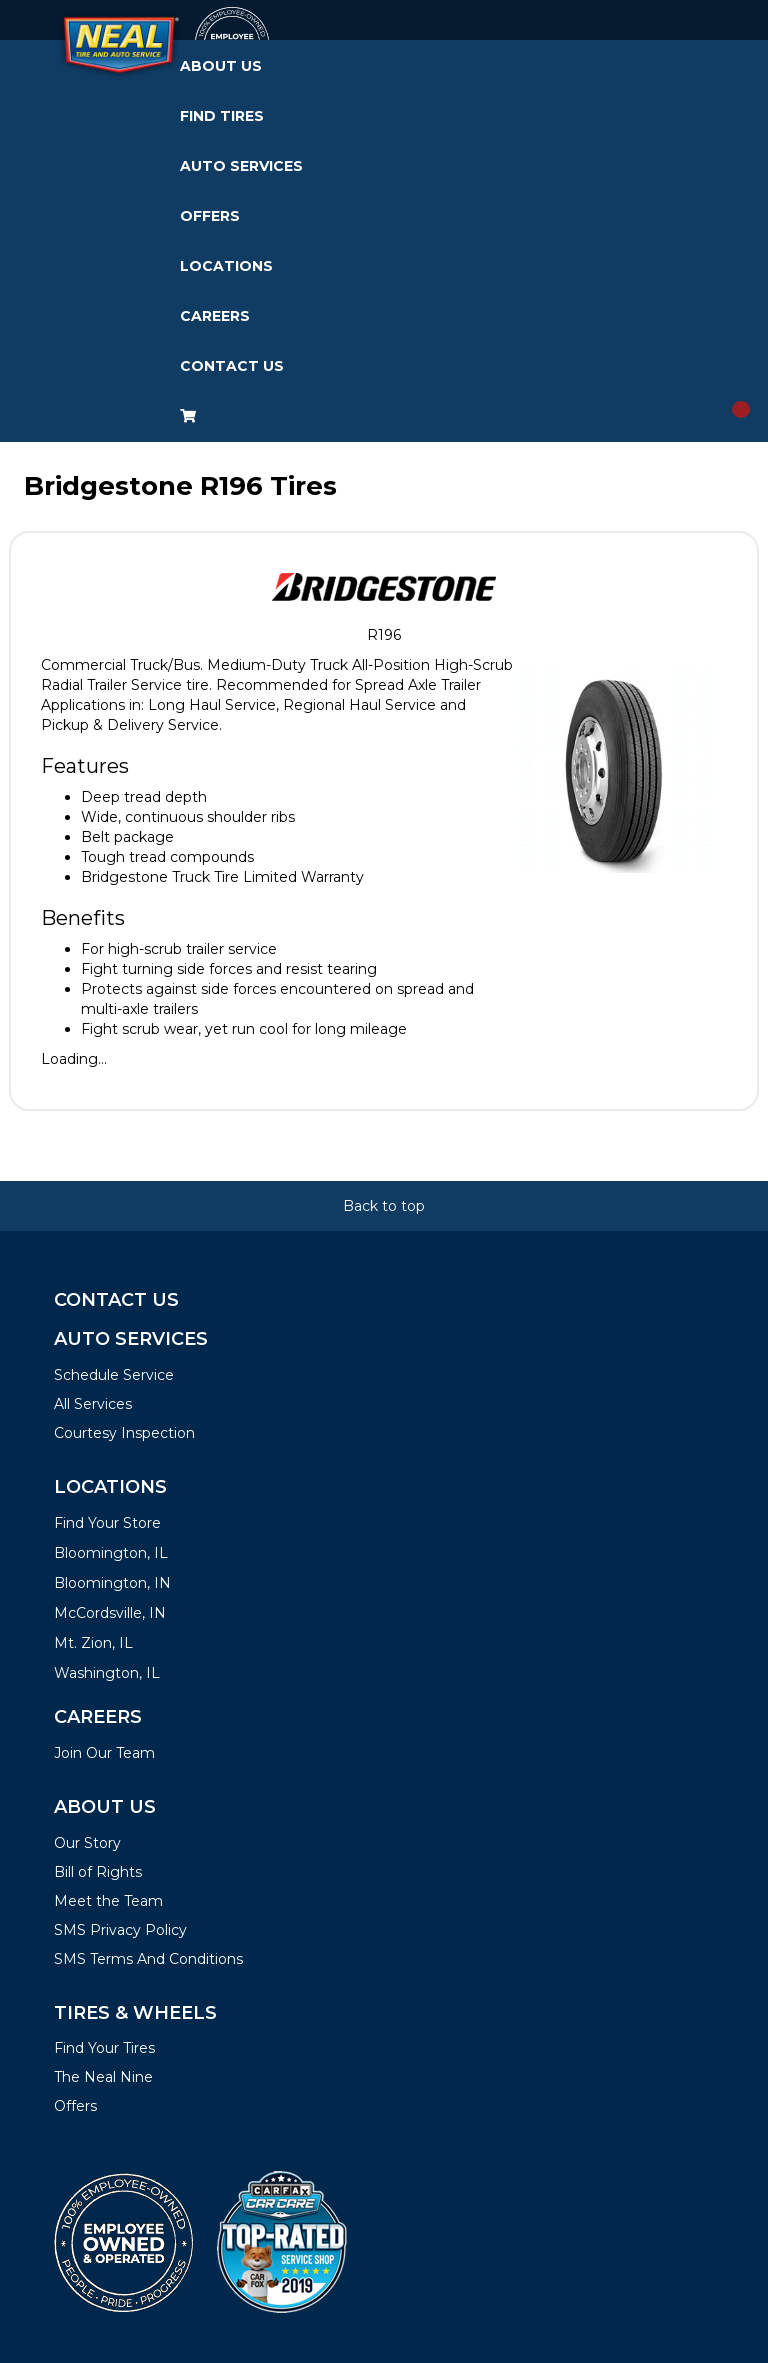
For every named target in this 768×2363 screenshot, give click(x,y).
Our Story (87, 1843)
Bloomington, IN (112, 1583)
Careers (215, 316)
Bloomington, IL (111, 1553)
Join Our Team (104, 1753)
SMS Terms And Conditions (148, 1959)
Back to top (384, 1206)
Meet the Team (108, 1901)
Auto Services (241, 166)
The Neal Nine (103, 2077)
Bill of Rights (98, 1872)
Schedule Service (114, 1375)
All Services (93, 1404)
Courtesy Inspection (124, 1433)
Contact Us (232, 366)
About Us (221, 66)
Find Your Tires (104, 2048)
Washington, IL (107, 1673)
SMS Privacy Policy (120, 1930)
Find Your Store (107, 1523)
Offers (210, 216)
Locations (226, 266)
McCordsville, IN (110, 1613)
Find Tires (222, 116)
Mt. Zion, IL (93, 1643)
